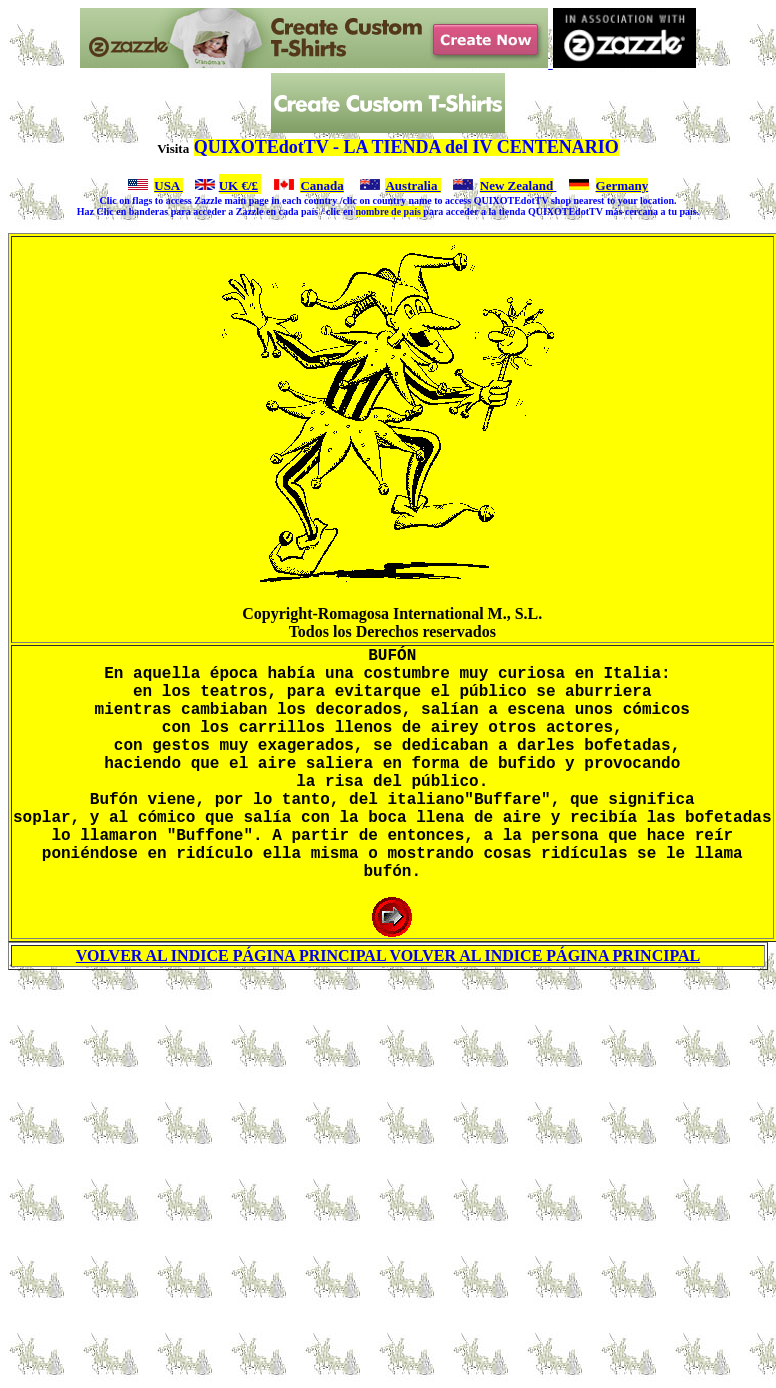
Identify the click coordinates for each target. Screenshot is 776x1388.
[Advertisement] (392, 1178)
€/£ (248, 185)
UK (229, 185)
